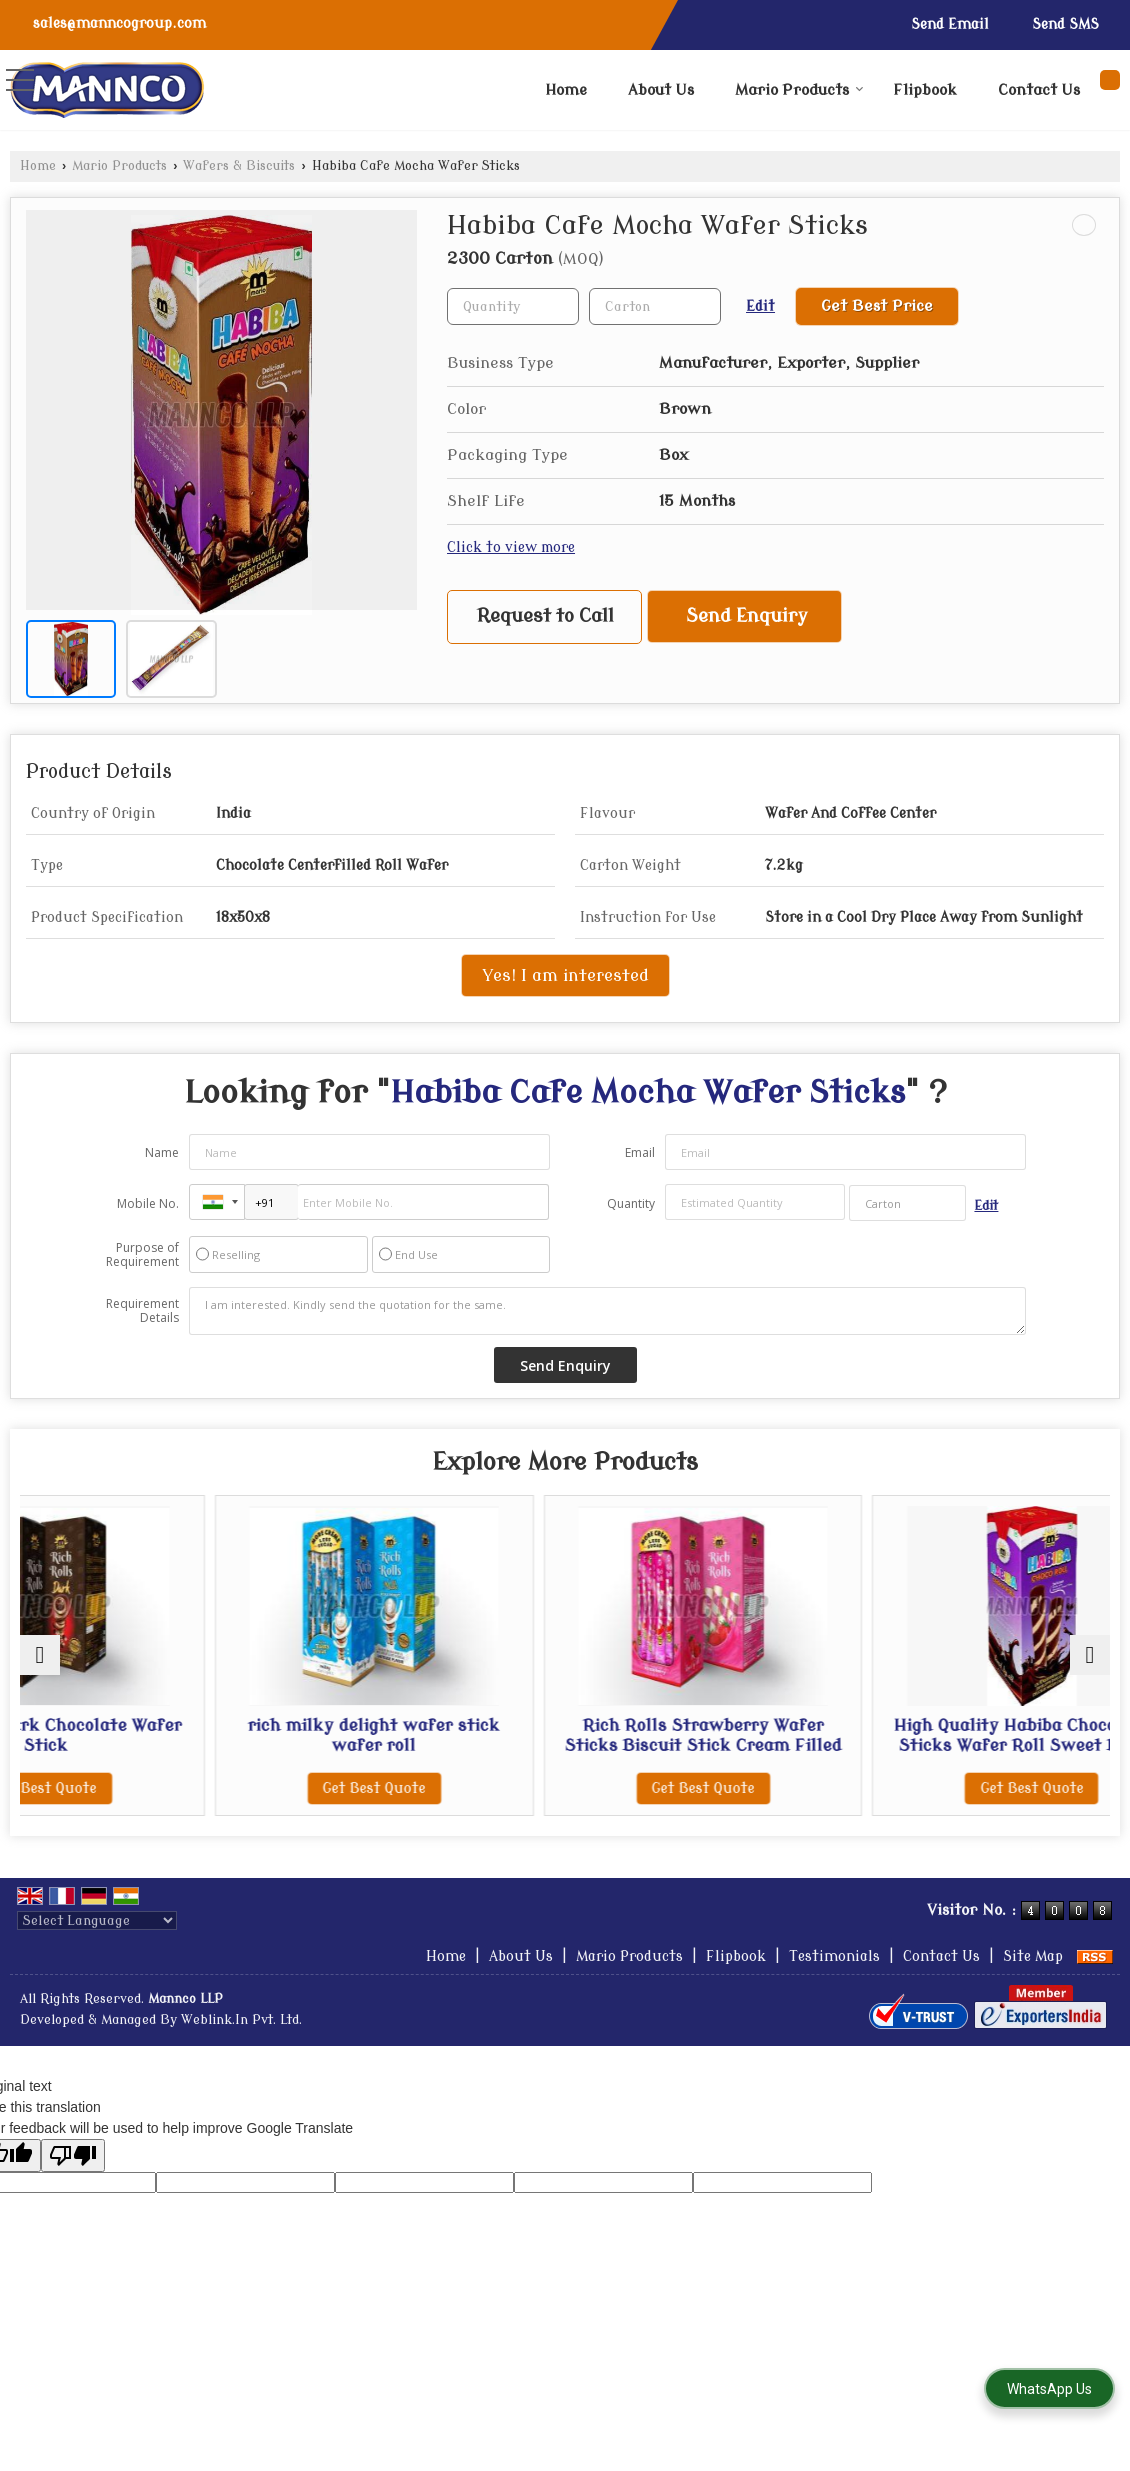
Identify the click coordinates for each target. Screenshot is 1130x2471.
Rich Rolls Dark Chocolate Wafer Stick (152, 1735)
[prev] (40, 1665)
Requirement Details (142, 1311)
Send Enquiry (747, 616)
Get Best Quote (152, 1788)
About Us (661, 90)
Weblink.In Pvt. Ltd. (241, 2040)
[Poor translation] (73, 2175)
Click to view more (511, 547)
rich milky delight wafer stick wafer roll (427, 1735)
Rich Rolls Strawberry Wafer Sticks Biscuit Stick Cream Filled (702, 1745)
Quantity (631, 1203)
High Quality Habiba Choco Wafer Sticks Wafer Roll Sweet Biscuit (978, 1745)
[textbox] (655, 306)
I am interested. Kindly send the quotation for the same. (608, 1311)
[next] (1090, 1665)
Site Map (1033, 1976)
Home (566, 90)
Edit (760, 306)
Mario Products (799, 90)
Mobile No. (148, 1203)
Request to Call (545, 616)
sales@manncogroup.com (119, 23)
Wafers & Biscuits (239, 166)
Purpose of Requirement (142, 1255)
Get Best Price (877, 306)
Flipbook (925, 90)
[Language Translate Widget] (97, 1940)
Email (640, 1152)
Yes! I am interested (565, 975)
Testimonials (834, 1976)
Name (162, 1152)
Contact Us (1039, 90)
